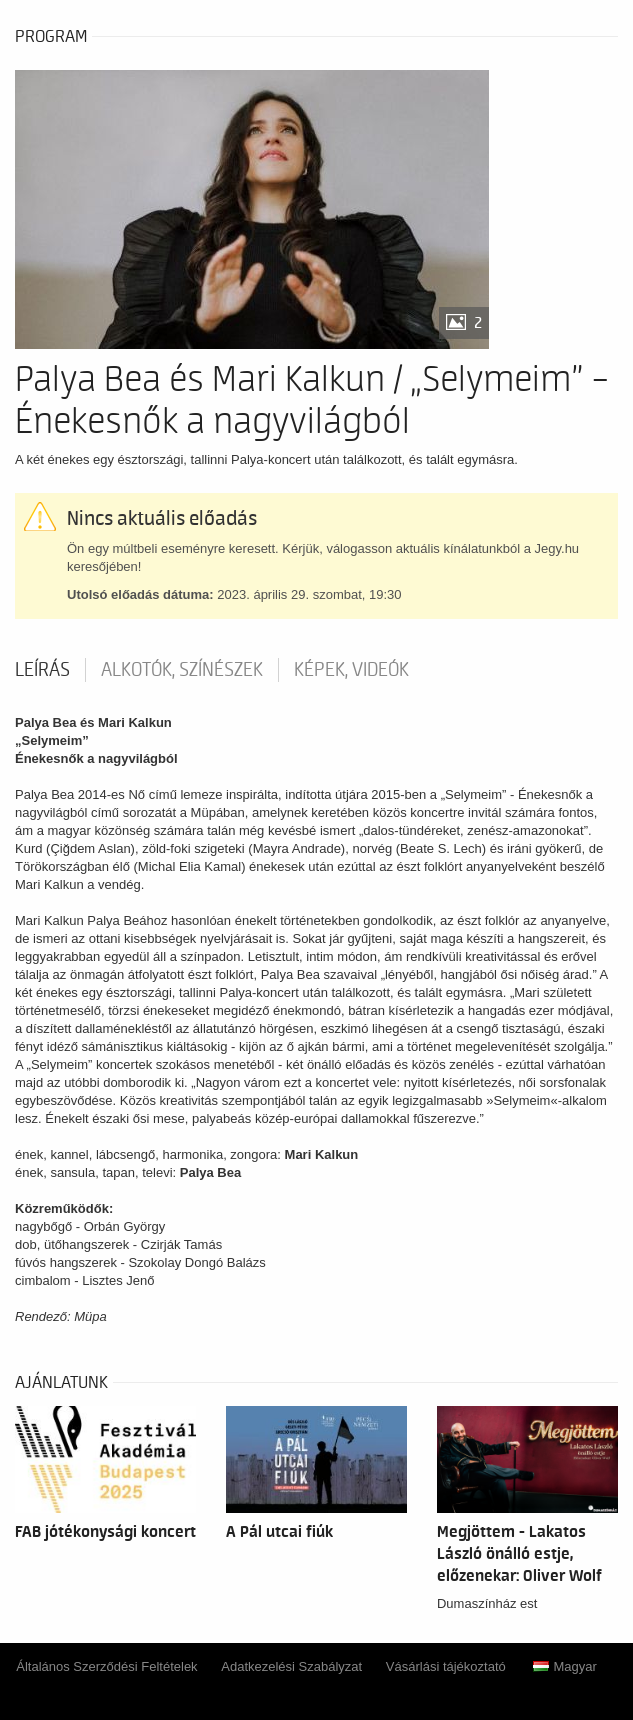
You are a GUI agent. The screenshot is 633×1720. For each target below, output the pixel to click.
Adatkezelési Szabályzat (291, 1666)
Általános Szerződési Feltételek (106, 1666)
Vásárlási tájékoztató (446, 1666)
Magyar (564, 1666)
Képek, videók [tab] (351, 670)
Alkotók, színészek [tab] (182, 670)
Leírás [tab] (42, 670)
